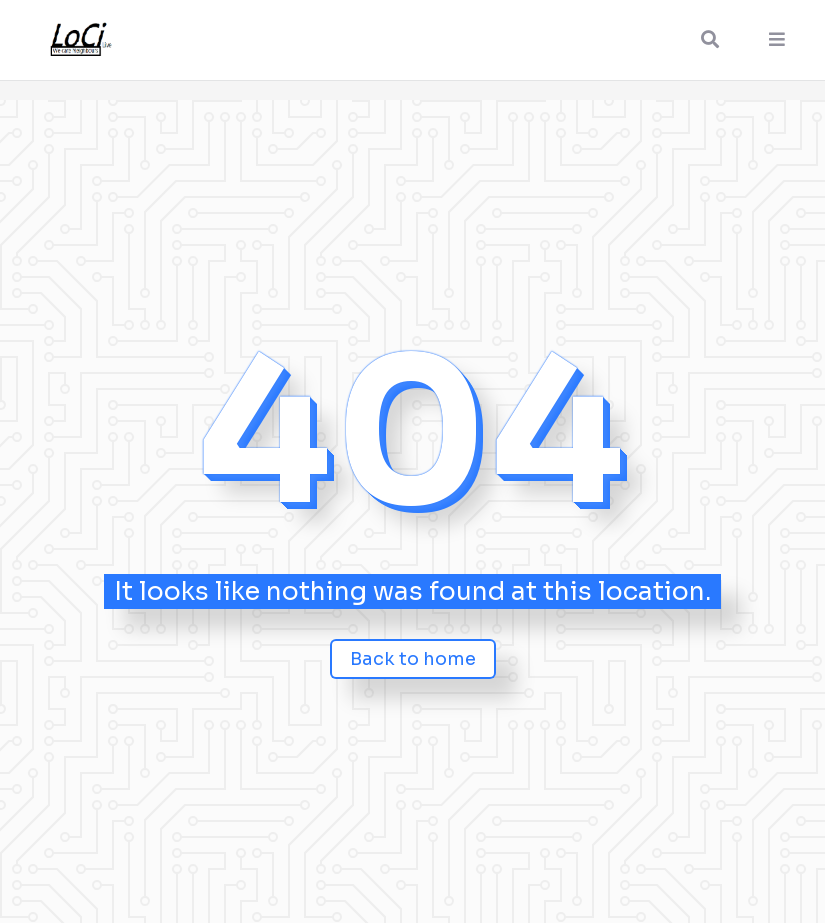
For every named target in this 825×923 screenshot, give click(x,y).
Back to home (413, 659)
